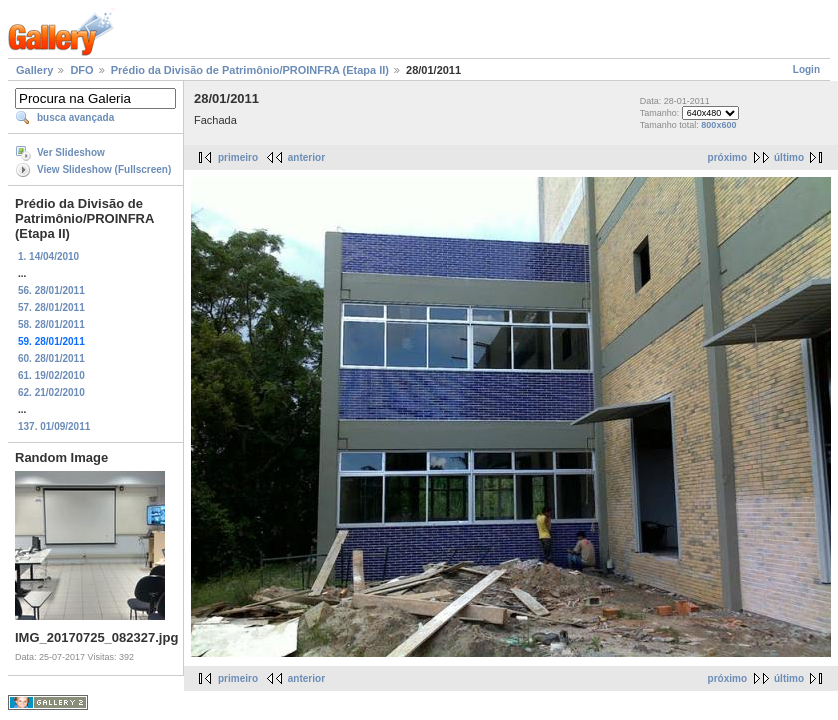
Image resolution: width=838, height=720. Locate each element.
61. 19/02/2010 (51, 375)
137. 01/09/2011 (54, 426)
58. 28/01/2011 (51, 324)
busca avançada (75, 117)
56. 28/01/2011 (51, 290)
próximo (727, 157)
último (789, 157)
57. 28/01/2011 (51, 307)
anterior (306, 157)
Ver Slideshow (71, 152)
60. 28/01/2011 (51, 358)
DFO (81, 70)
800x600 (718, 125)
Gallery (34, 70)
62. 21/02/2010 (51, 392)
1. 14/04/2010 (48, 256)
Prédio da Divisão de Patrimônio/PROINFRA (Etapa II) (250, 70)
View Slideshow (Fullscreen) (104, 169)
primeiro (238, 157)
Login (806, 69)
